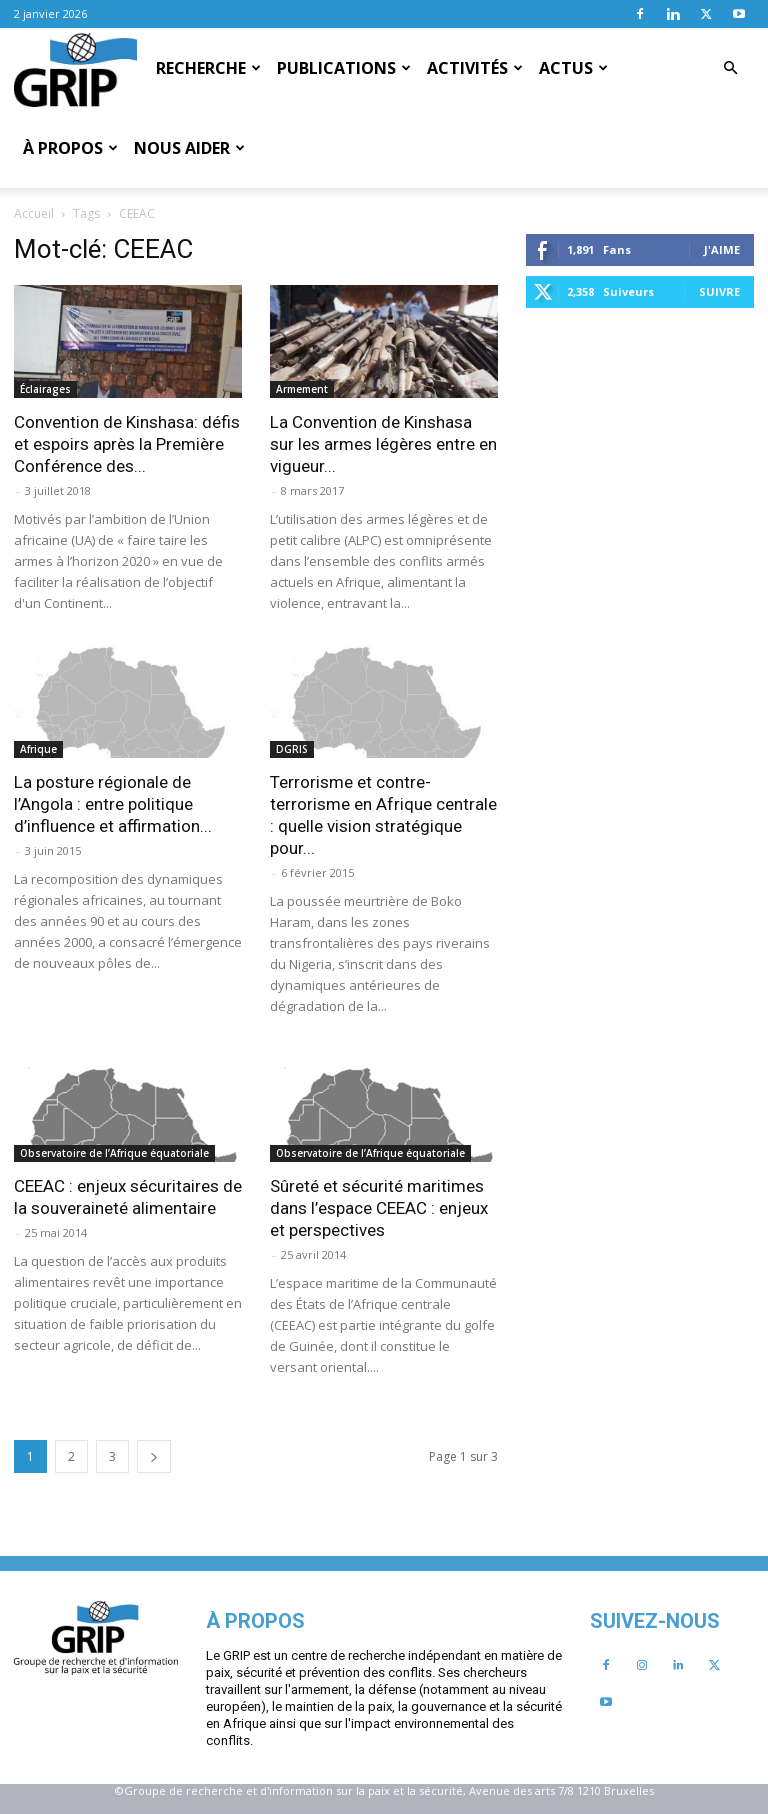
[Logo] (75, 69)
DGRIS (292, 749)
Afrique (38, 749)
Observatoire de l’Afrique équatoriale (114, 1153)
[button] (730, 68)
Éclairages (45, 389)
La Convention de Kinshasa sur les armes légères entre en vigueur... (383, 444)
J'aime (722, 249)
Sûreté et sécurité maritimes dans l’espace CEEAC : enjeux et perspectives (379, 1208)
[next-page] (154, 1456)
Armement (302, 389)
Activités (475, 68)
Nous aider (189, 148)
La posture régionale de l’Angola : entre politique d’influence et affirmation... (113, 804)
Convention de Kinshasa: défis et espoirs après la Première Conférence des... (127, 444)
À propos (70, 148)
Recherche (208, 68)
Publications (344, 68)
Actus (573, 68)
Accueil (34, 213)
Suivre (719, 291)
